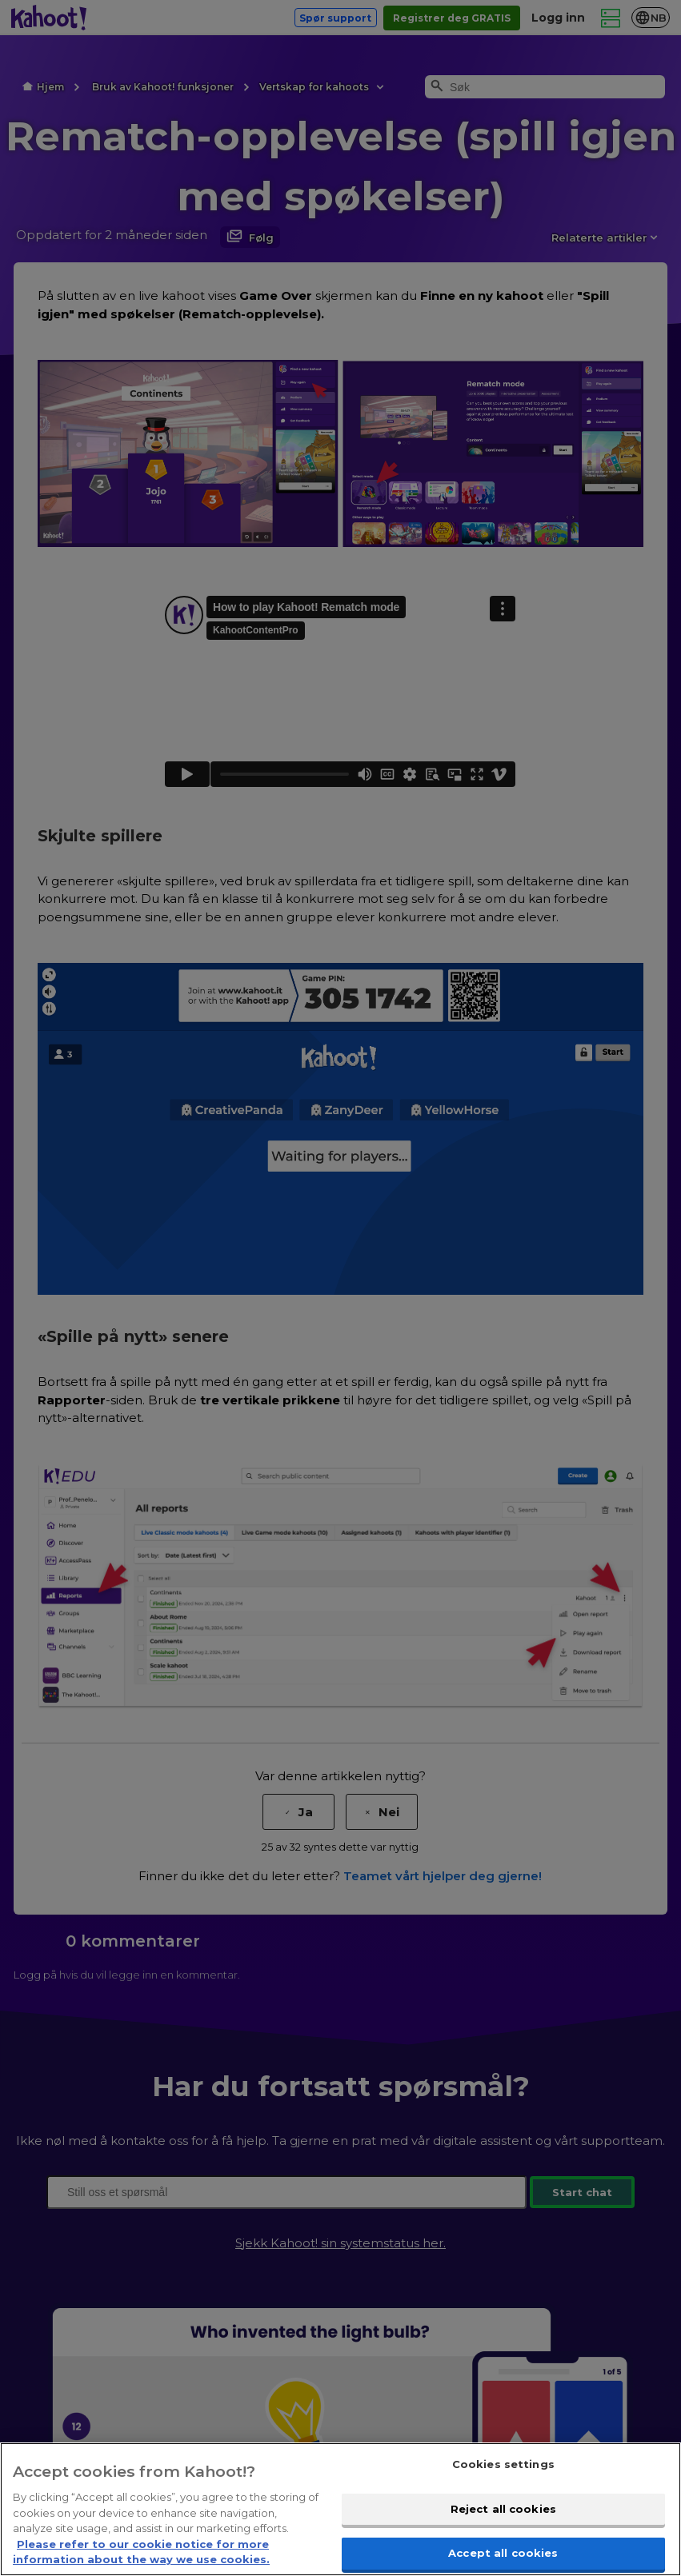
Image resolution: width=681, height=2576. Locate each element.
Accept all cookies (503, 2552)
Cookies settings (503, 2464)
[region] (340, 2509)
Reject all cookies (503, 2508)
